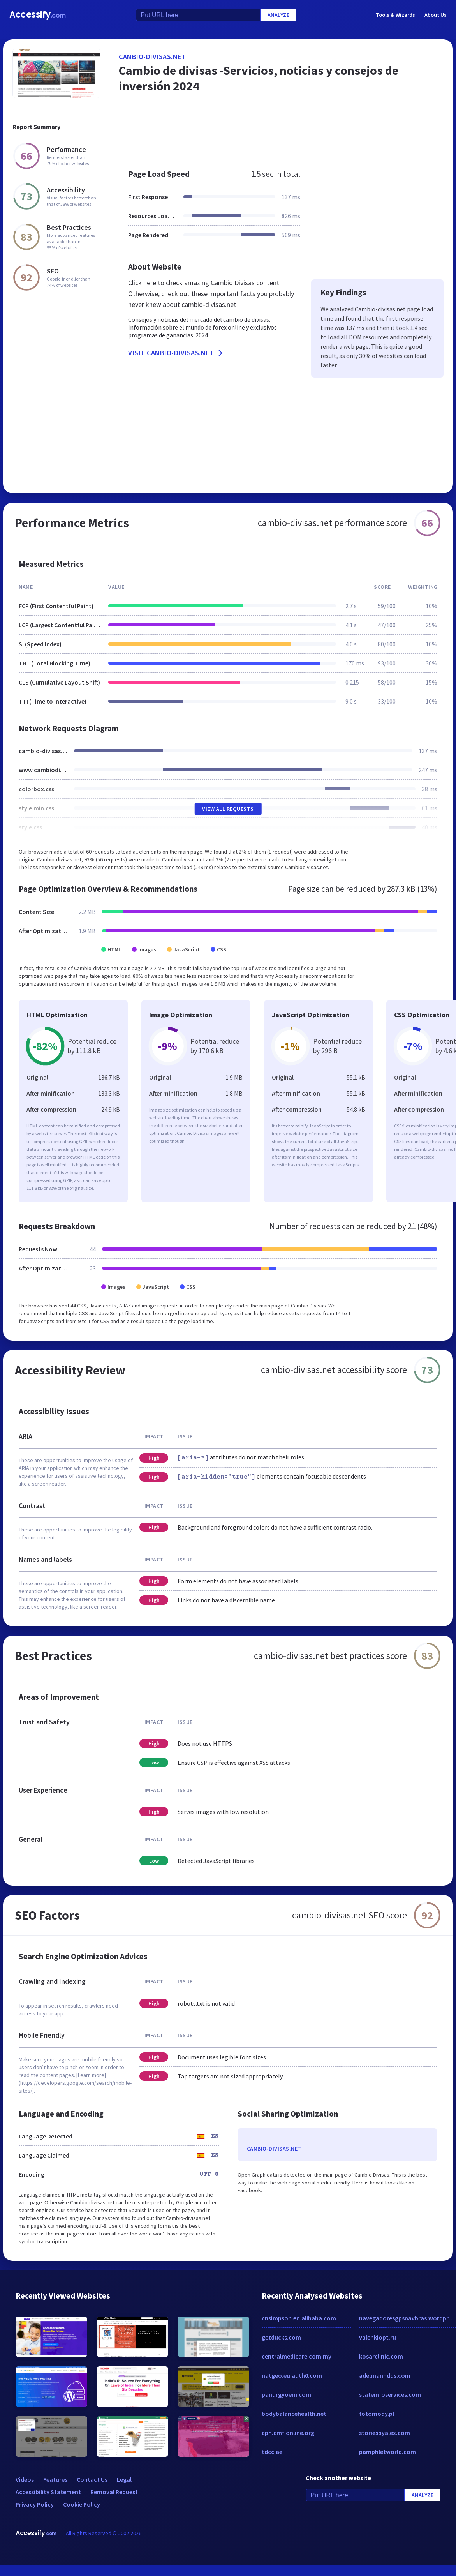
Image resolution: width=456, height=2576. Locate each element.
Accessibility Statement (48, 2492)
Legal (124, 2479)
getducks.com (281, 2337)
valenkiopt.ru (377, 2337)
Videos (25, 2479)
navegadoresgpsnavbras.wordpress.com (407, 2318)
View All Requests (228, 808)
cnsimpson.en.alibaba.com (299, 2318)
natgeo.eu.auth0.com (292, 2375)
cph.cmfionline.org (288, 2433)
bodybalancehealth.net (294, 2413)
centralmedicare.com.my (296, 2356)
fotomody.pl (376, 2413)
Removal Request (114, 2492)
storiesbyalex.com (384, 2433)
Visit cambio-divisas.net (176, 353)
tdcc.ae (272, 2452)
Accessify (37, 15)
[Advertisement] (267, 134)
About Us (435, 14)
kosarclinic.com (381, 2356)
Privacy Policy (35, 2504)
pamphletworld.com (387, 2452)
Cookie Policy (81, 2504)
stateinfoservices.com (390, 2394)
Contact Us (92, 2479)
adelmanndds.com (384, 2375)
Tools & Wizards (395, 14)
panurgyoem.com (286, 2394)
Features (55, 2479)
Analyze (279, 14)
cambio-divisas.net (152, 56)
